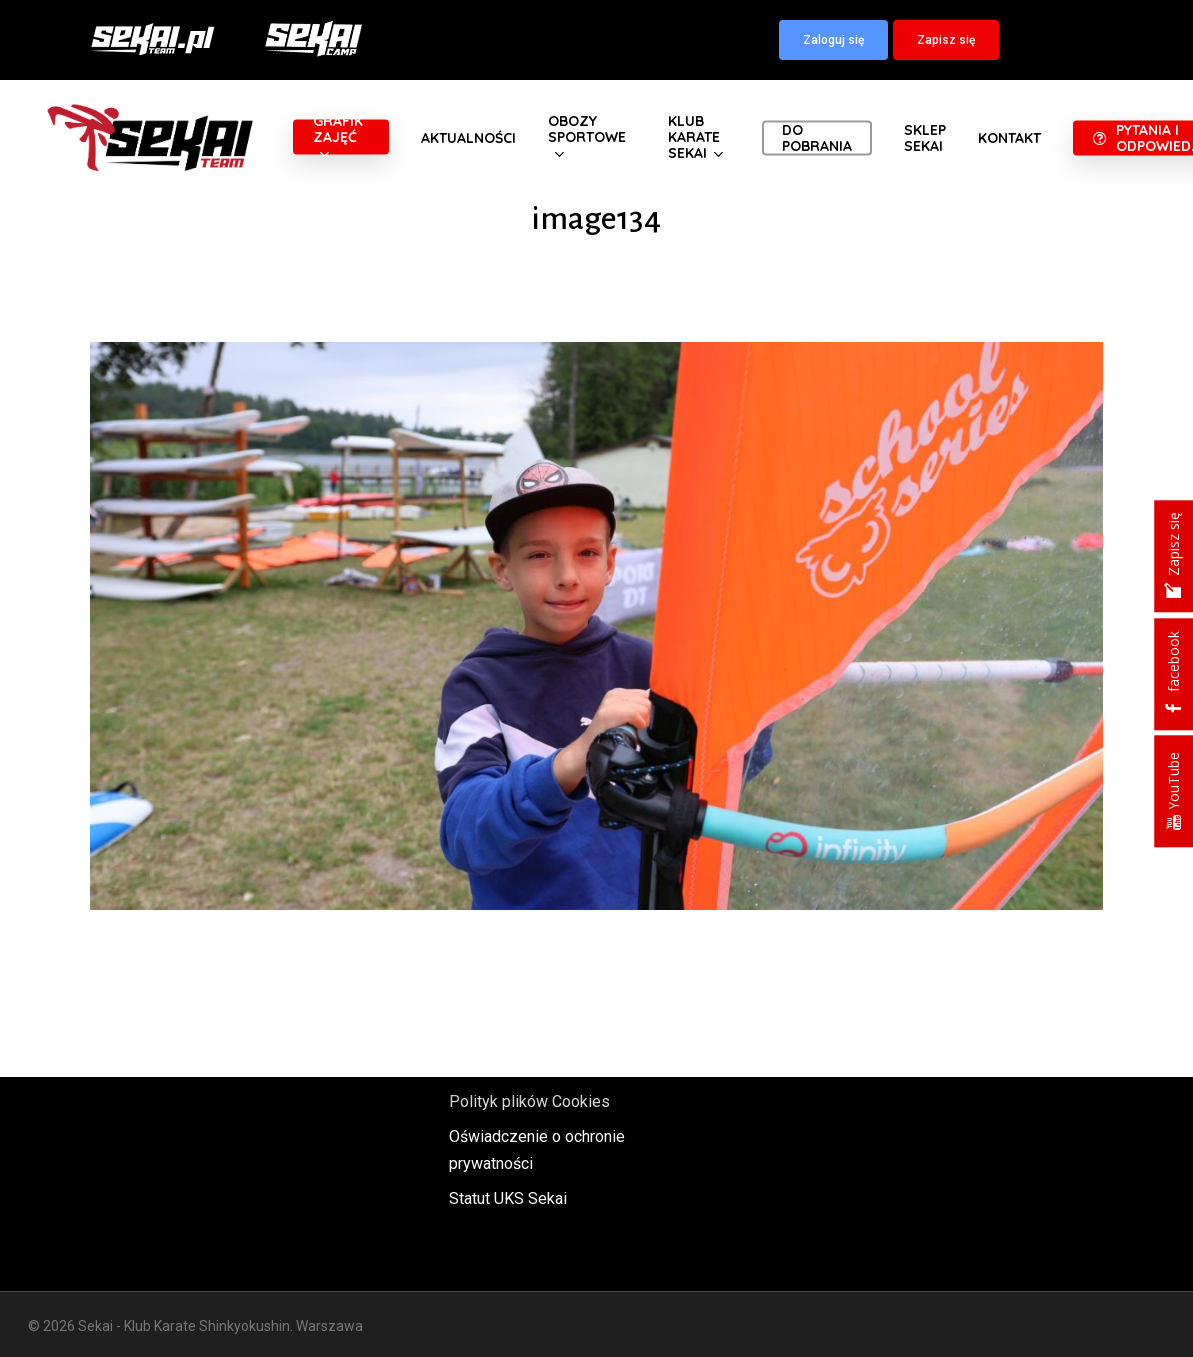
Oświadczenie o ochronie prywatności (537, 1150)
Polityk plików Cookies (529, 1101)
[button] (833, 40)
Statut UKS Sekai (508, 1198)
